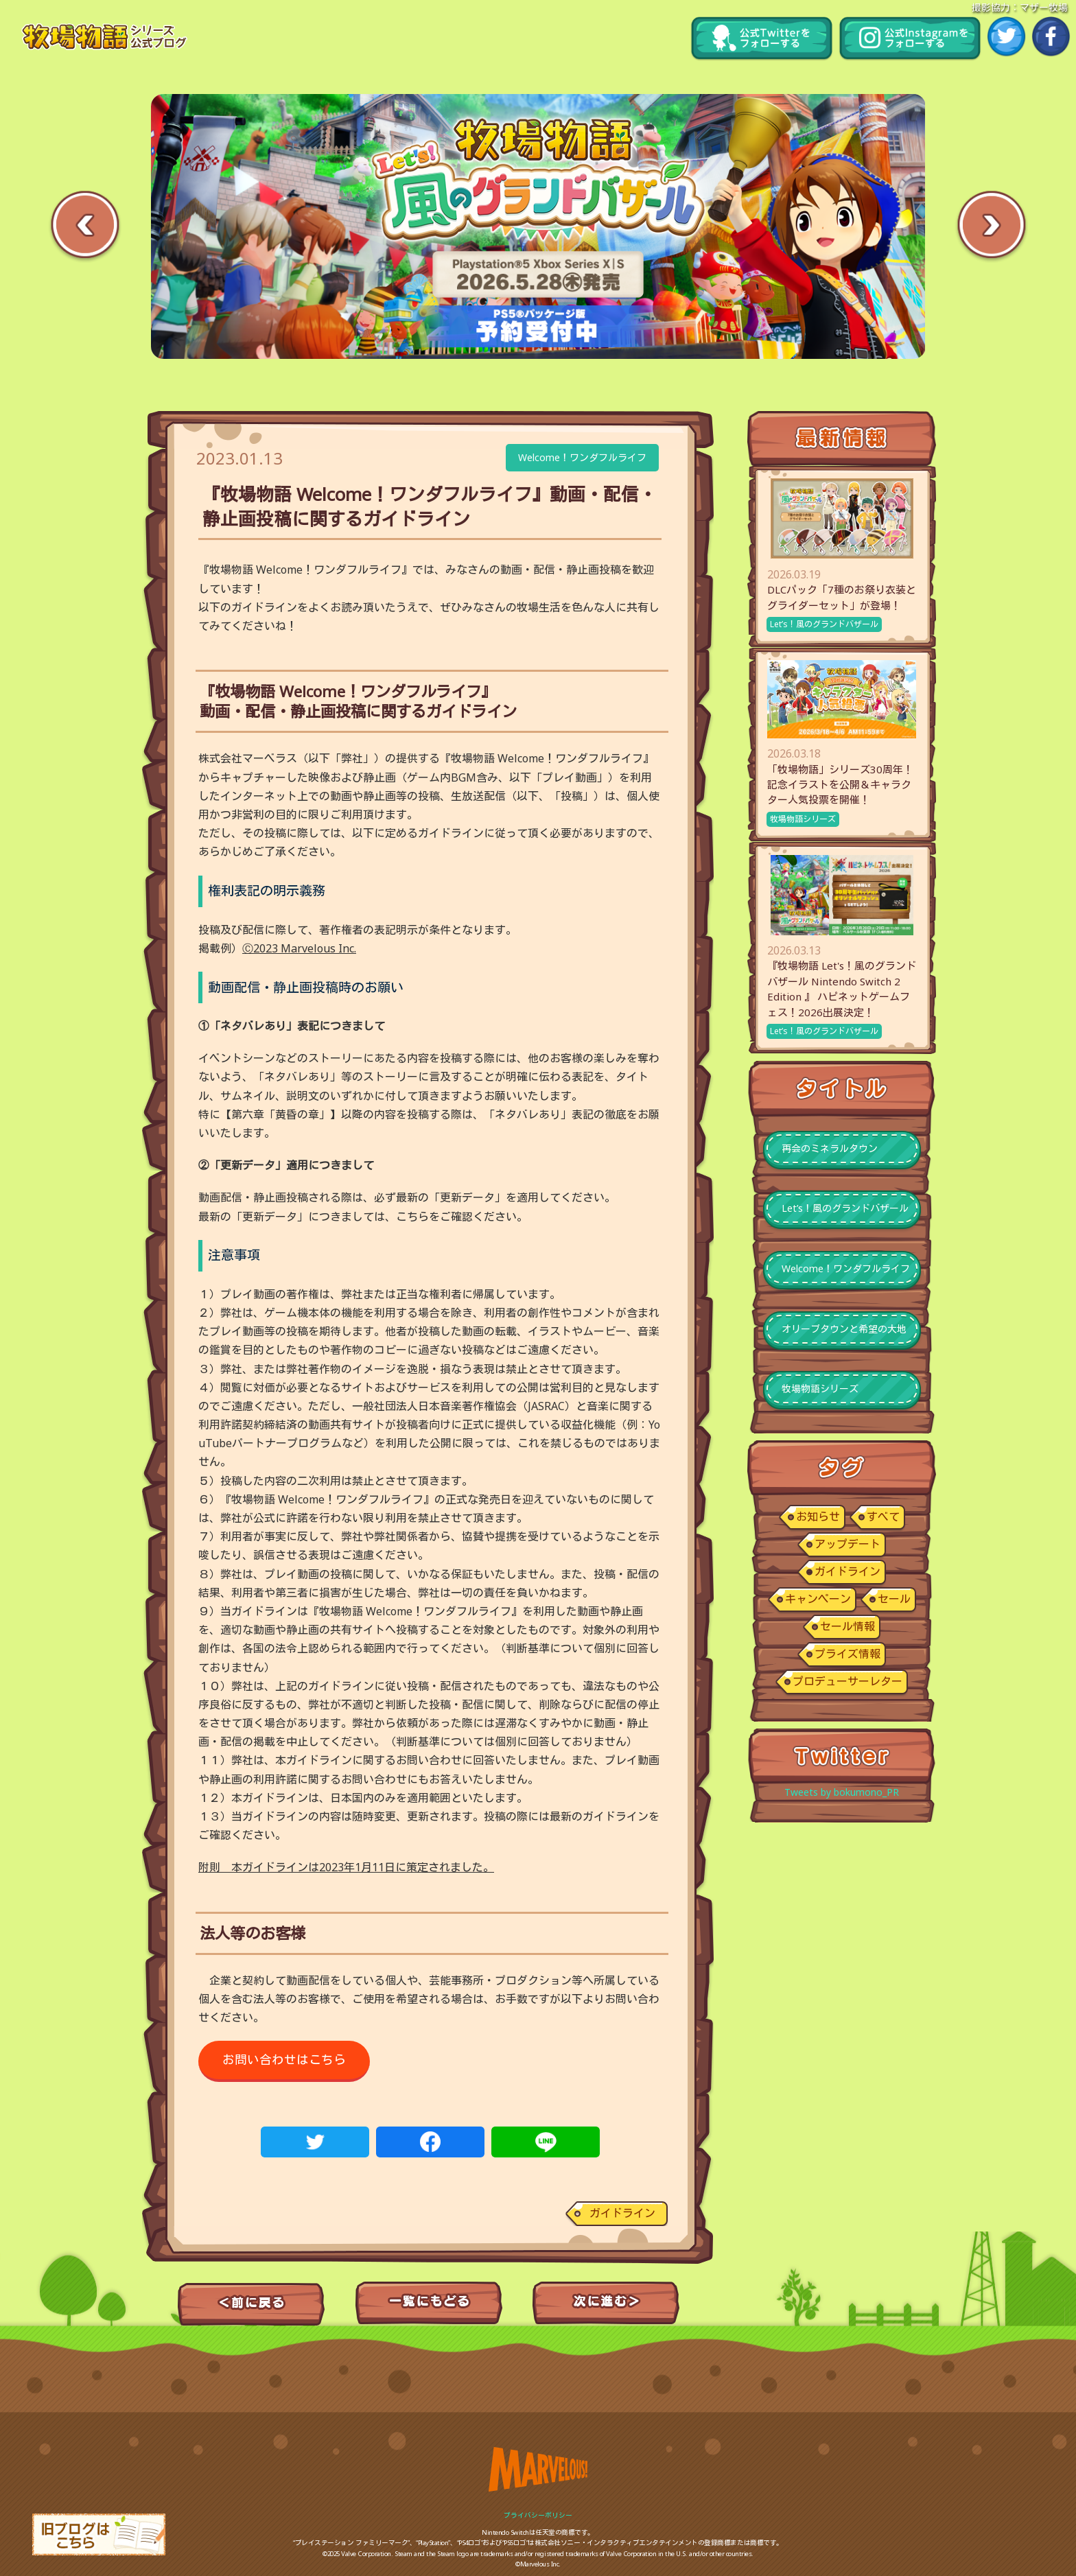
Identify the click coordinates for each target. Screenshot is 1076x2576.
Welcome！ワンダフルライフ (582, 457)
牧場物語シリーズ (803, 819)
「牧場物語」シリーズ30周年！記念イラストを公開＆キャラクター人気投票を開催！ (840, 784)
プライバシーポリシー (538, 2515)
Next (991, 227)
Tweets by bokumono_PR (841, 1792)
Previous (84, 227)
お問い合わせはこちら (284, 2059)
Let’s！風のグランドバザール (824, 624)
